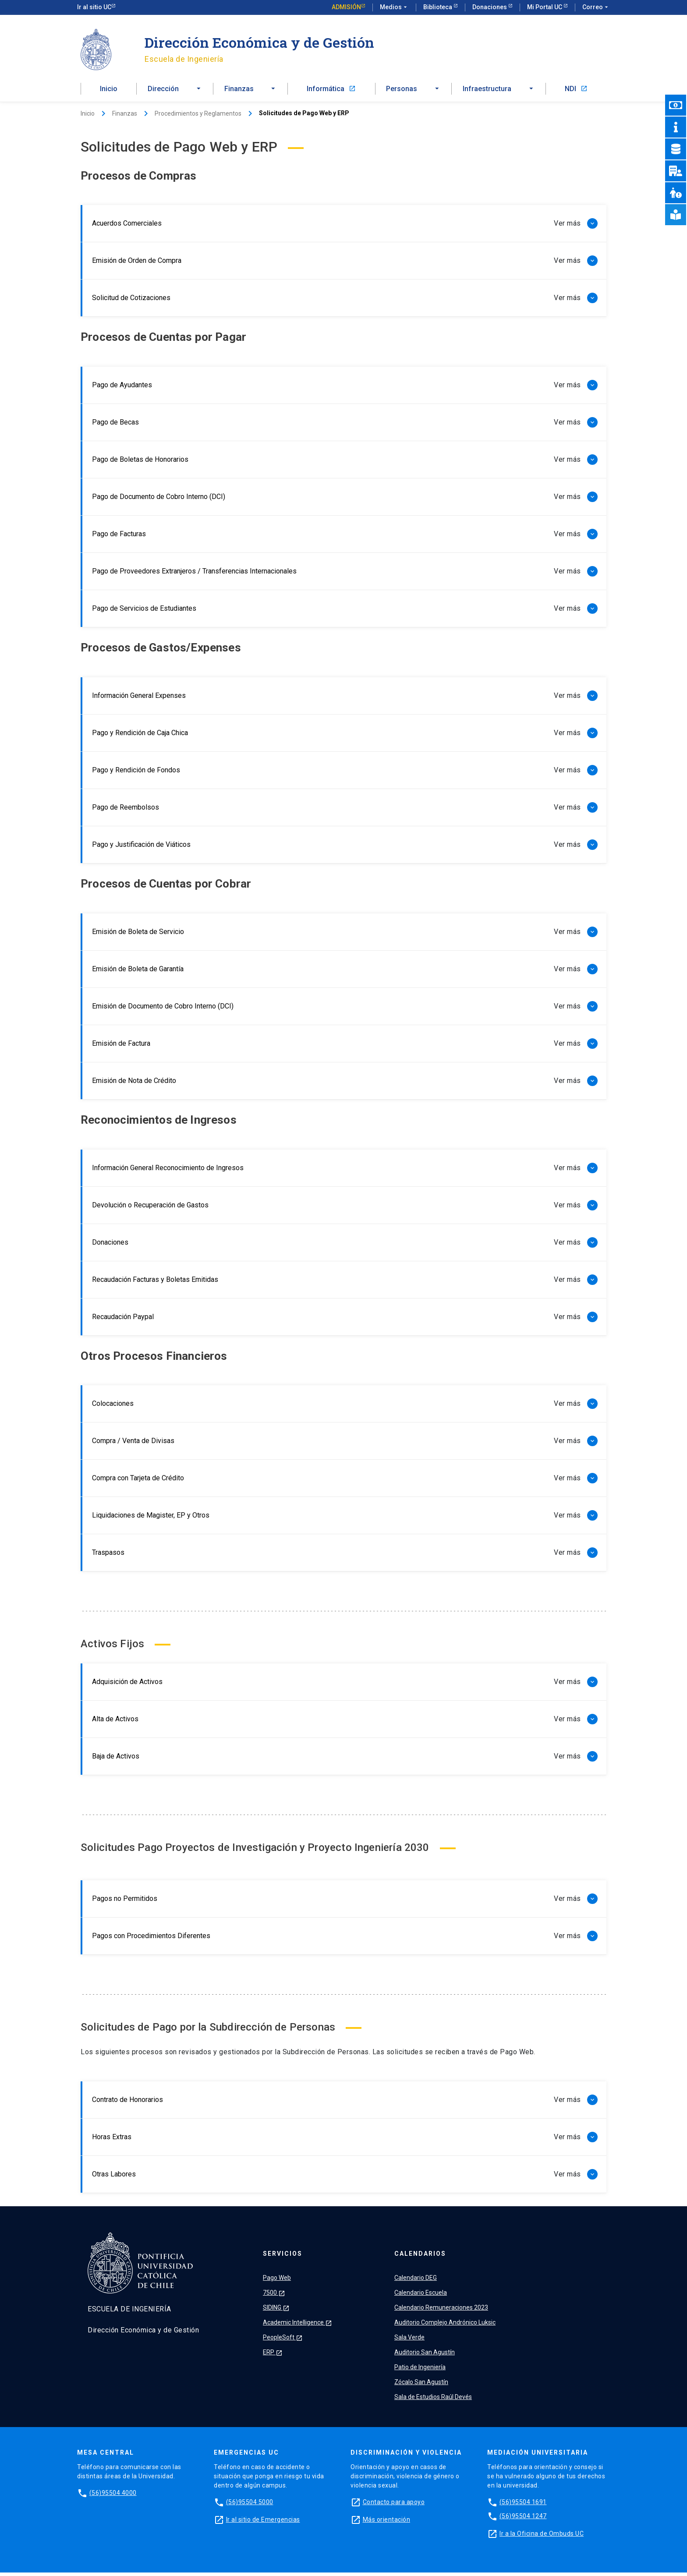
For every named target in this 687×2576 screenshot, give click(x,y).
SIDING (276, 2310)
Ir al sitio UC (94, 7)
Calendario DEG (415, 2281)
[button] (175, 91)
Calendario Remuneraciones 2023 (441, 2310)
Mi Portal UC (545, 7)
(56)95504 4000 (113, 2496)
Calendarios (420, 2257)
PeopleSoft (283, 2340)
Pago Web (277, 2281)
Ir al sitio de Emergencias (263, 2522)
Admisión (346, 7)
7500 (274, 2296)
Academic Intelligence (297, 2325)
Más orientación (387, 2522)
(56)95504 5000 (249, 2505)
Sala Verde (409, 2340)
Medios (394, 7)
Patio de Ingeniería (420, 2370)
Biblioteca (438, 7)
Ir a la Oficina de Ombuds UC (541, 2537)
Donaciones (490, 7)
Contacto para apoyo (394, 2505)
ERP (273, 2355)
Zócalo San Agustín (421, 2385)
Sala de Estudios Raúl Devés (433, 2400)
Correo (596, 7)
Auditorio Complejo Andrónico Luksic (445, 2325)
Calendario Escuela (420, 2296)
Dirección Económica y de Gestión (259, 42)
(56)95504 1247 (523, 2519)
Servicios (282, 2257)
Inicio (108, 91)
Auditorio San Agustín (424, 2355)
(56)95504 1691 (523, 2505)
